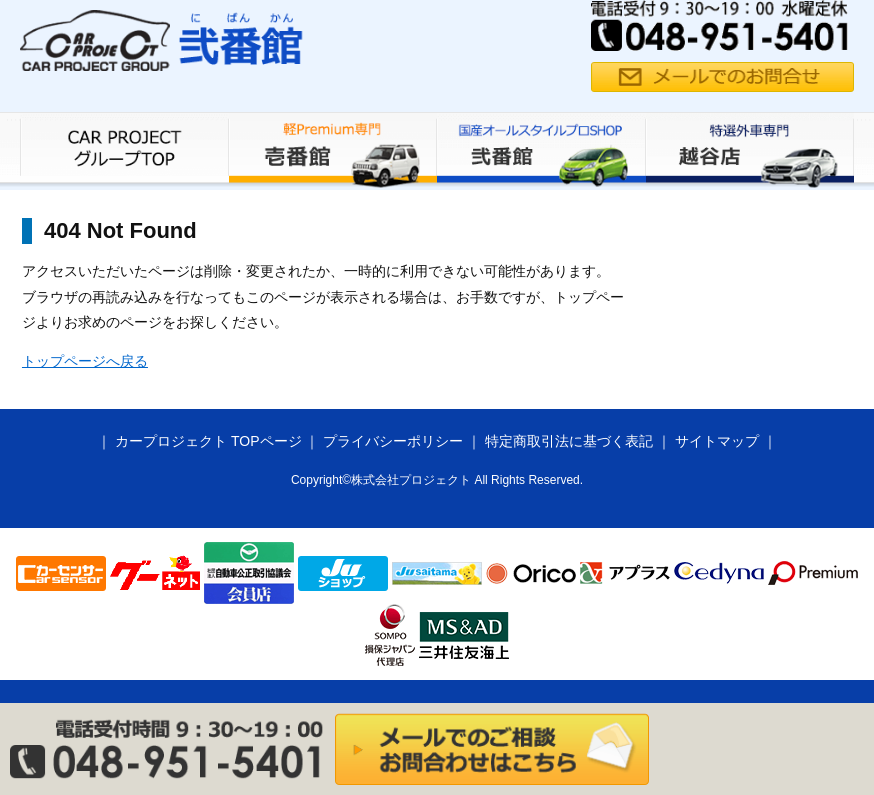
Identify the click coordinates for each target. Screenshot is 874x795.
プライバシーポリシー (393, 441)
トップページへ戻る (85, 361)
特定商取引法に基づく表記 (569, 441)
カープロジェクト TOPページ (208, 441)
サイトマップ (717, 441)
